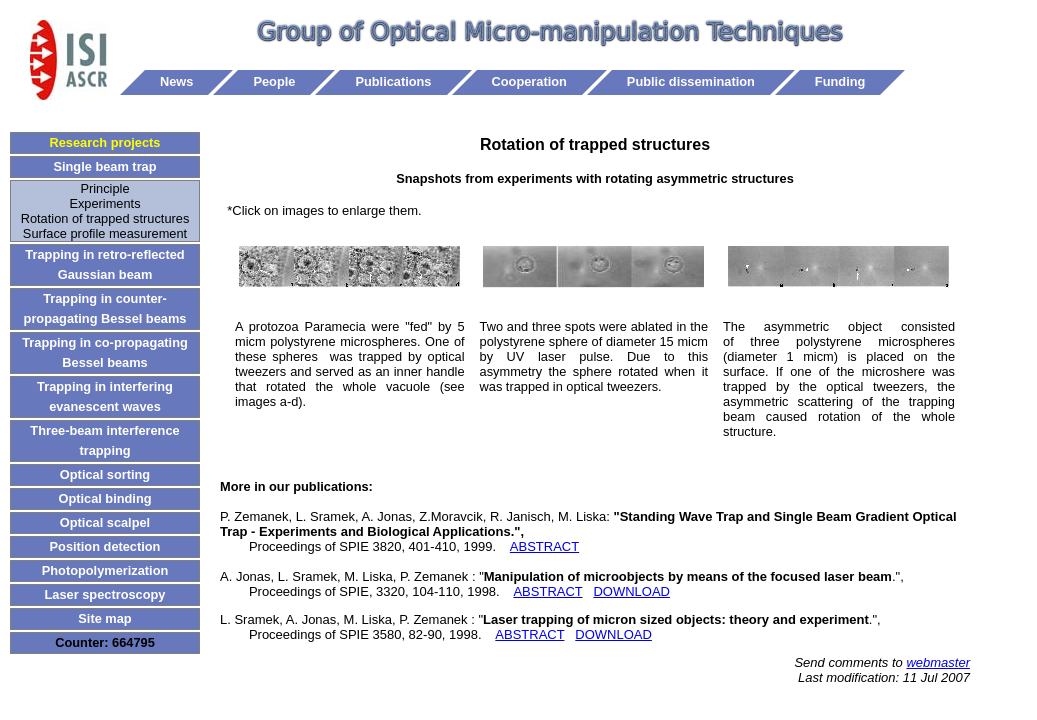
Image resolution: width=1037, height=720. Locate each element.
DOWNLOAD (631, 591)
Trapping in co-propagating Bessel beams (105, 352)
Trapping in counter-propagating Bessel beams (105, 308)
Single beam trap (104, 166)
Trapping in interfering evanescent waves (105, 396)
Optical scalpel (105, 522)
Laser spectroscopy (105, 594)
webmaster (938, 662)
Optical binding (104, 498)
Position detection (105, 546)
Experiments (104, 203)
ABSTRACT (544, 546)
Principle (104, 188)
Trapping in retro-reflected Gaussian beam (104, 264)
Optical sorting (105, 474)
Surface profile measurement (105, 233)
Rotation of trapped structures (105, 218)
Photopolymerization (105, 570)
